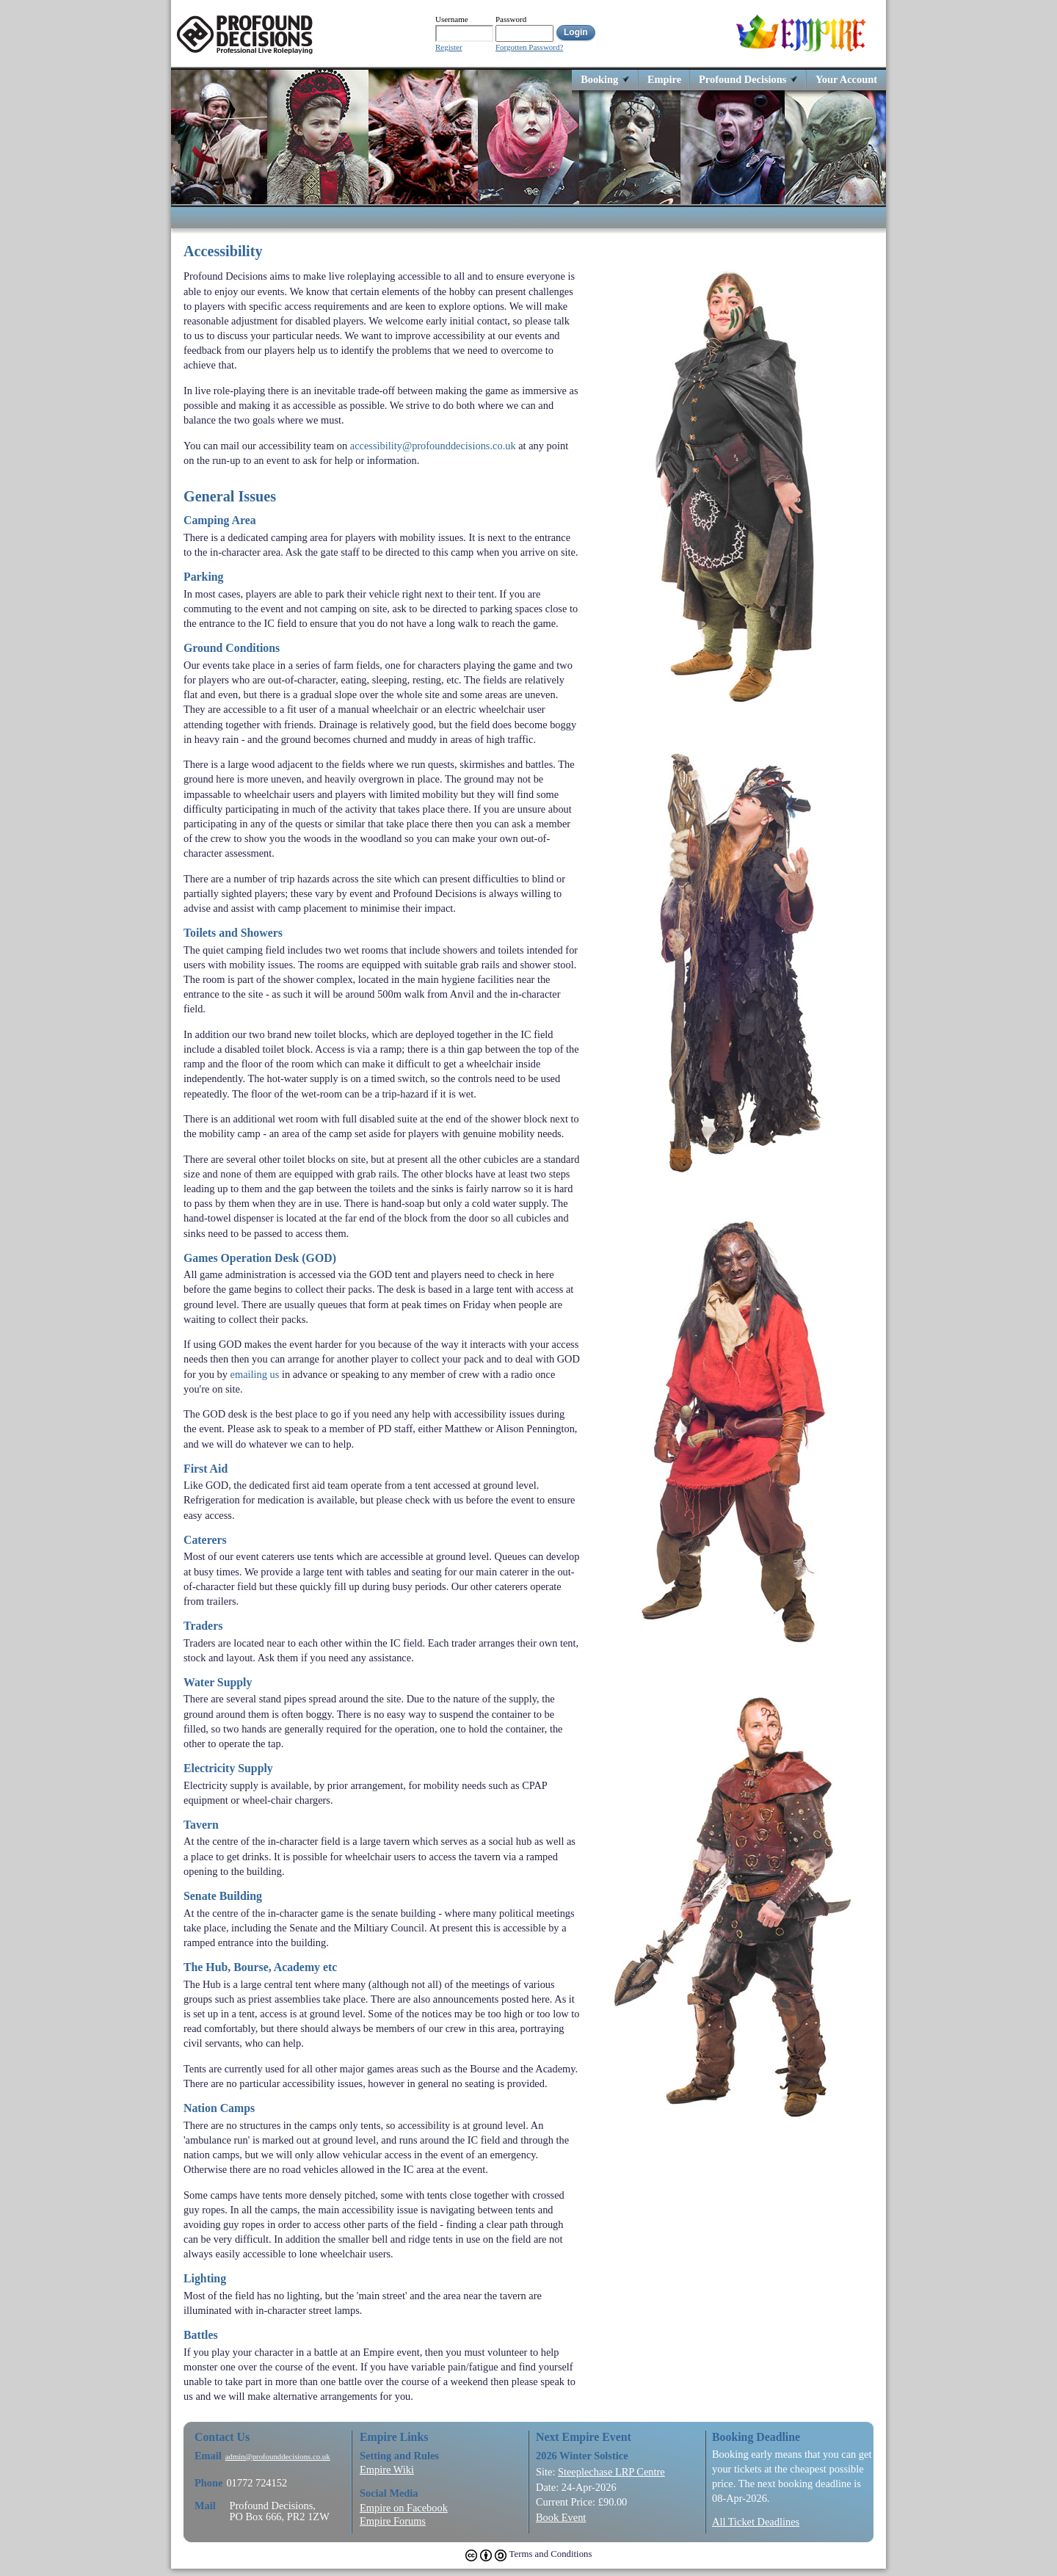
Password (510, 19)
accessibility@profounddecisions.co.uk (433, 445)
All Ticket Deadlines (755, 2522)
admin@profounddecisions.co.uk (277, 2457)
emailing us (255, 1374)
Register (448, 47)
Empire (664, 78)
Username (451, 19)
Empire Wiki (387, 2469)
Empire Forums (393, 2521)
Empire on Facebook (404, 2508)
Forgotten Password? (529, 47)
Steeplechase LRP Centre (611, 2472)
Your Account (846, 78)
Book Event (561, 2517)
